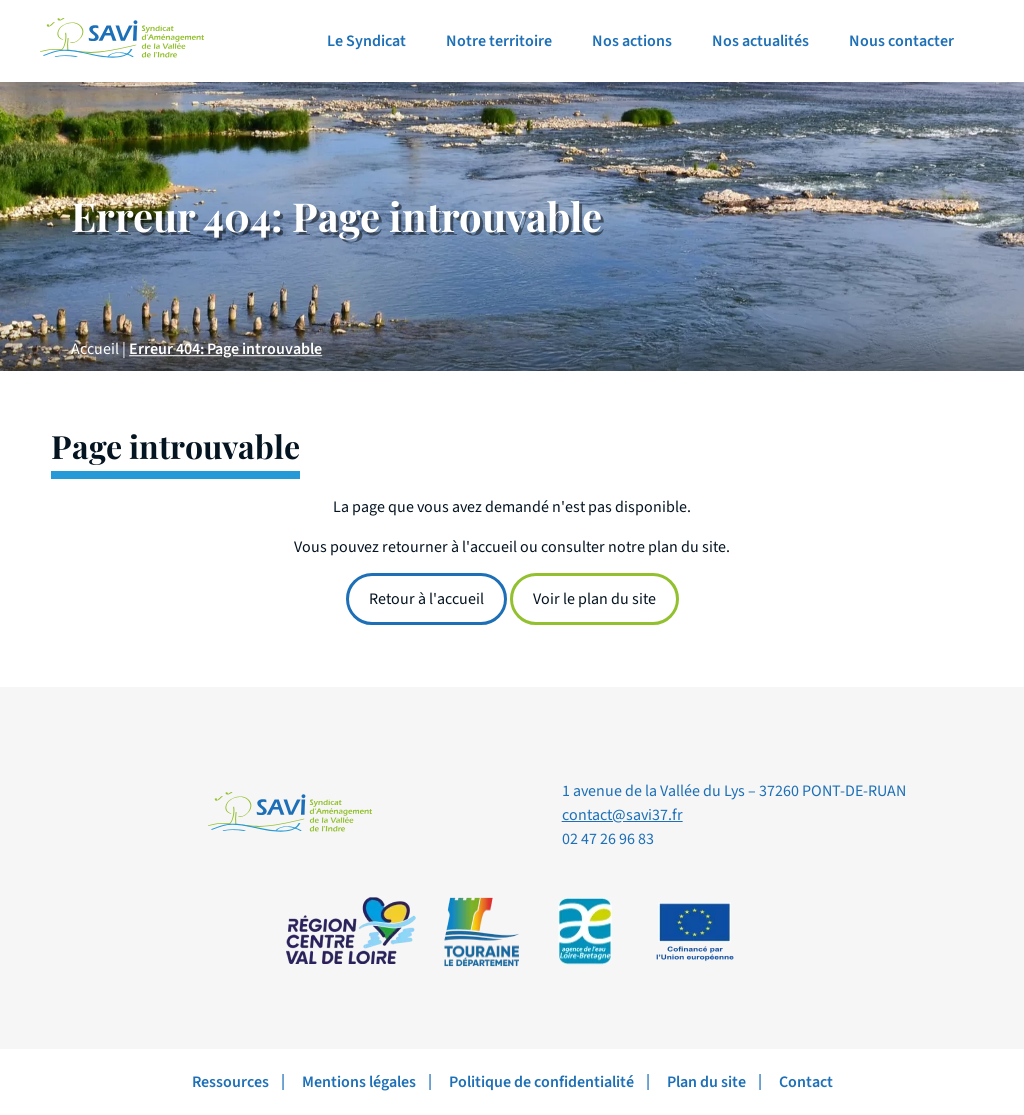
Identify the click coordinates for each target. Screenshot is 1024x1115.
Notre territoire (499, 41)
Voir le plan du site (594, 599)
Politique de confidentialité (541, 1082)
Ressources (230, 1082)
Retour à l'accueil (426, 599)
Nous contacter (901, 41)
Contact (806, 1082)
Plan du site (706, 1082)
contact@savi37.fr (622, 815)
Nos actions (632, 41)
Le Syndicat (366, 41)
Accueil (95, 349)
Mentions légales (359, 1082)
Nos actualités (760, 41)
